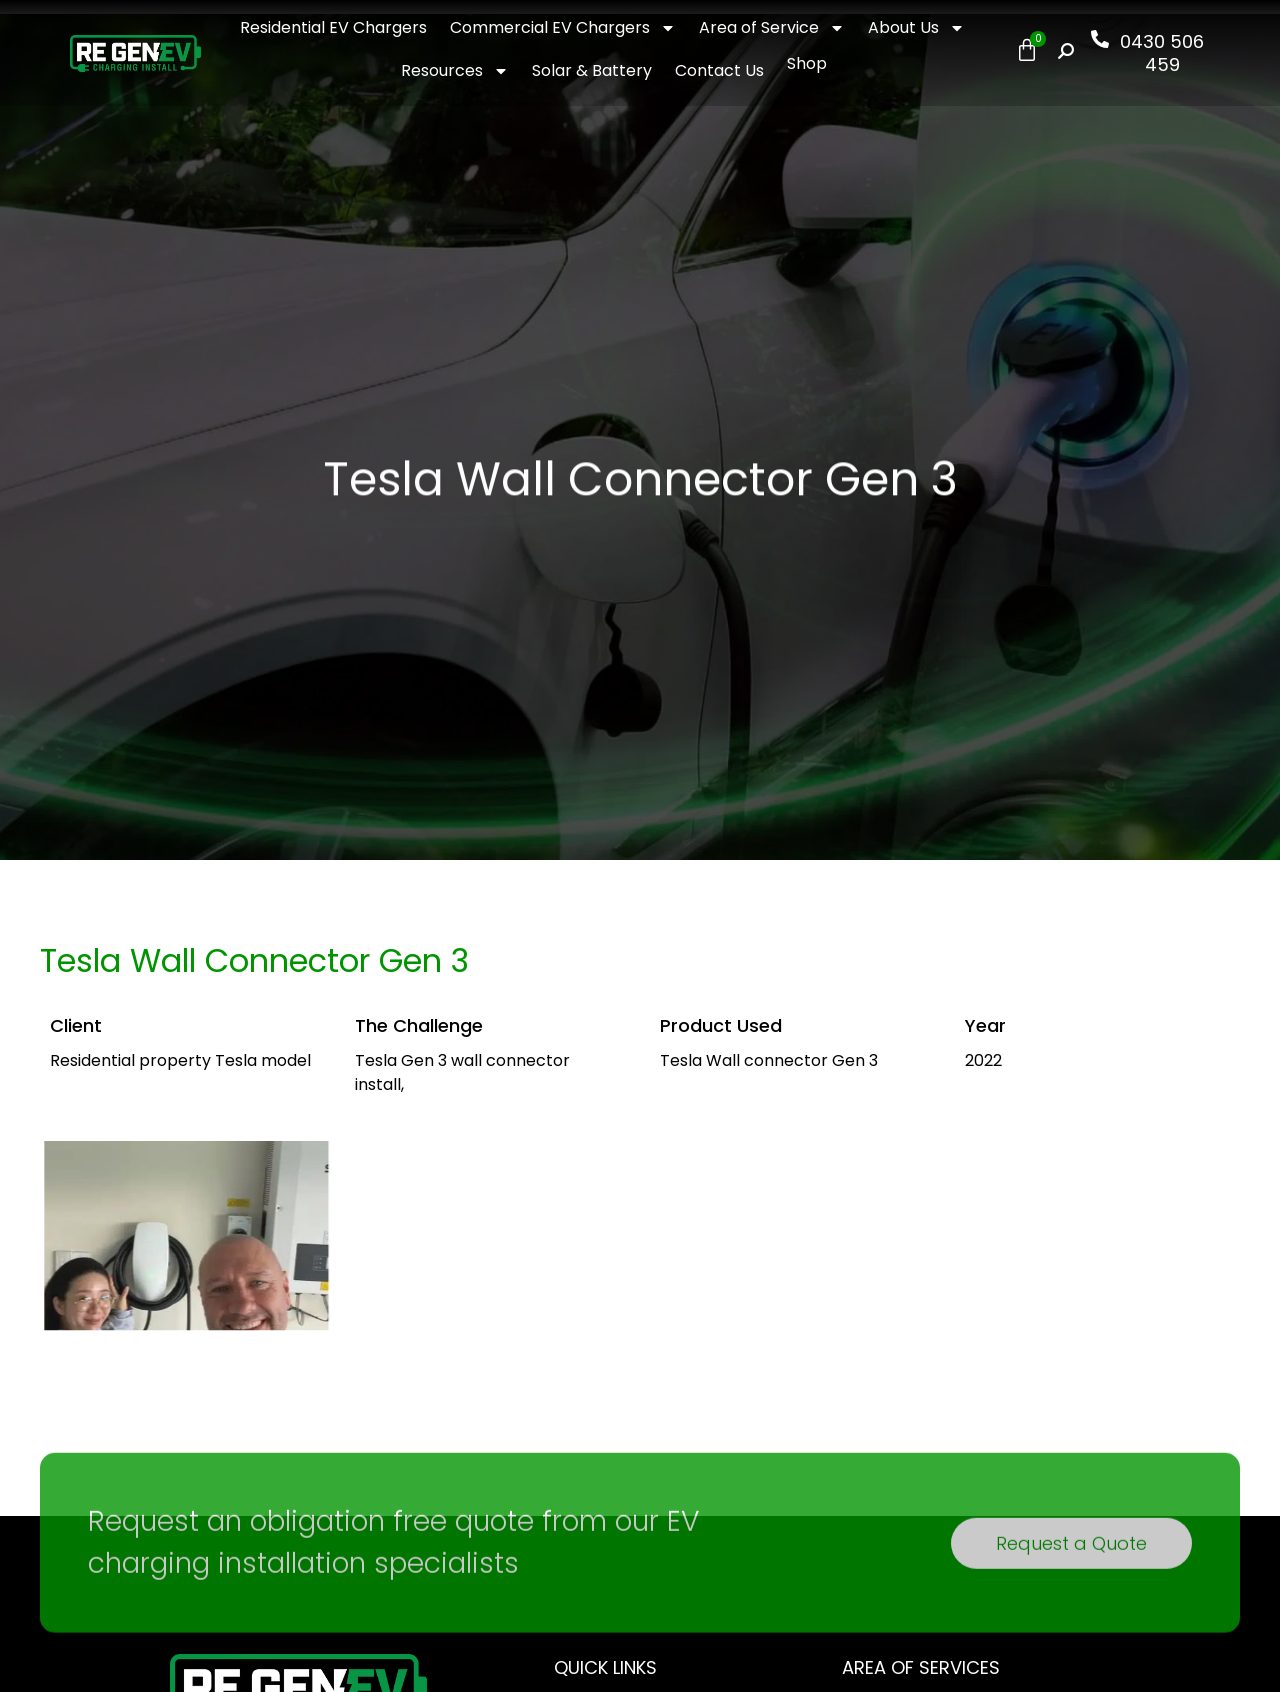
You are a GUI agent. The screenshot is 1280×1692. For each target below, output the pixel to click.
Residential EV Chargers (333, 27)
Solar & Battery (592, 70)
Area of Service (772, 28)
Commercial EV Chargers (563, 28)
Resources (455, 71)
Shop (807, 63)
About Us (916, 28)
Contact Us (719, 70)
